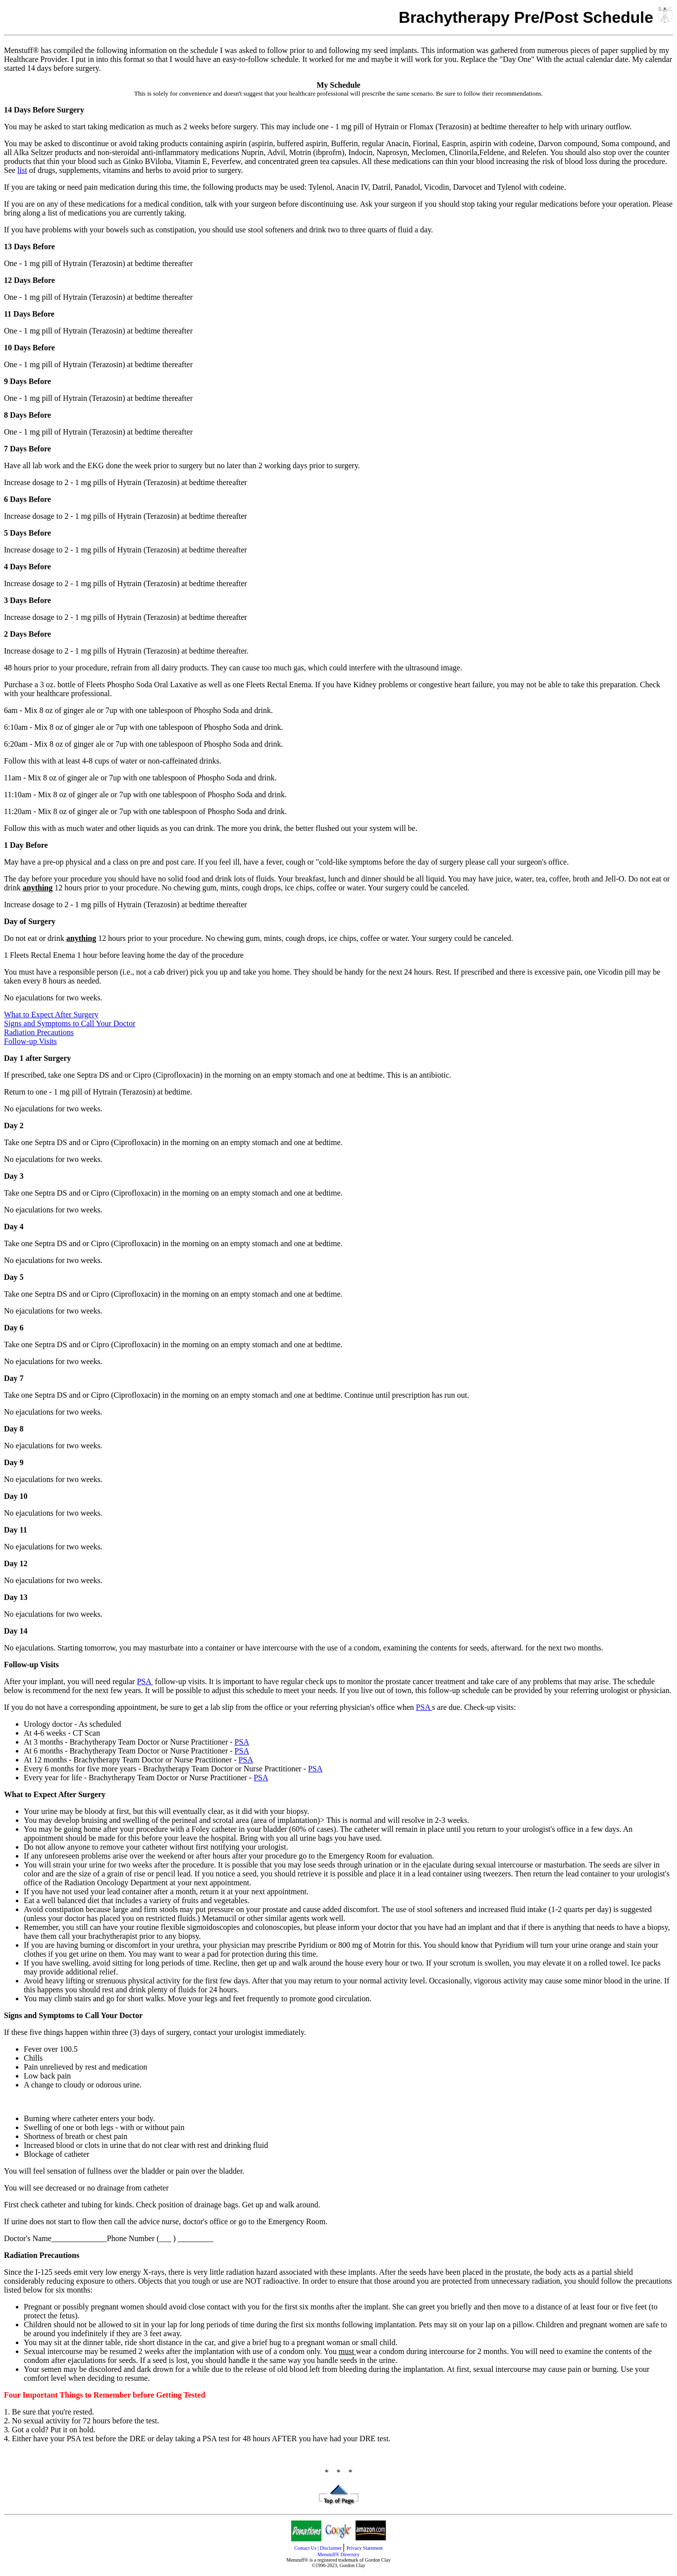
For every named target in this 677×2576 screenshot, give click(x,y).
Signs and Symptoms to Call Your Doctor (69, 1023)
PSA (145, 1681)
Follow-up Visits (30, 1041)
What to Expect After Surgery (51, 1014)
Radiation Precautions (39, 1032)
